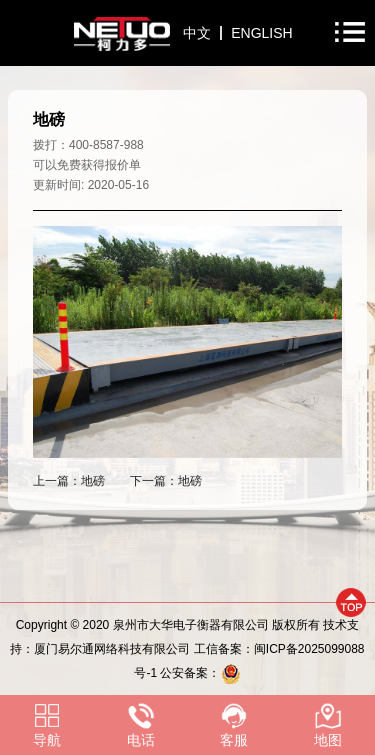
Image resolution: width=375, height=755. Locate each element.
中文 (197, 33)
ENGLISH (261, 33)
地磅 (93, 481)
